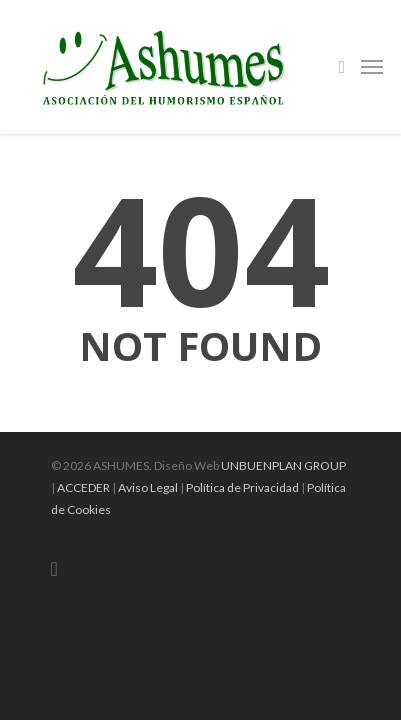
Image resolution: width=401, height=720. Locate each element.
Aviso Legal (148, 487)
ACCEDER (83, 487)
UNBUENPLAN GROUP (283, 465)
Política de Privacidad (242, 487)
